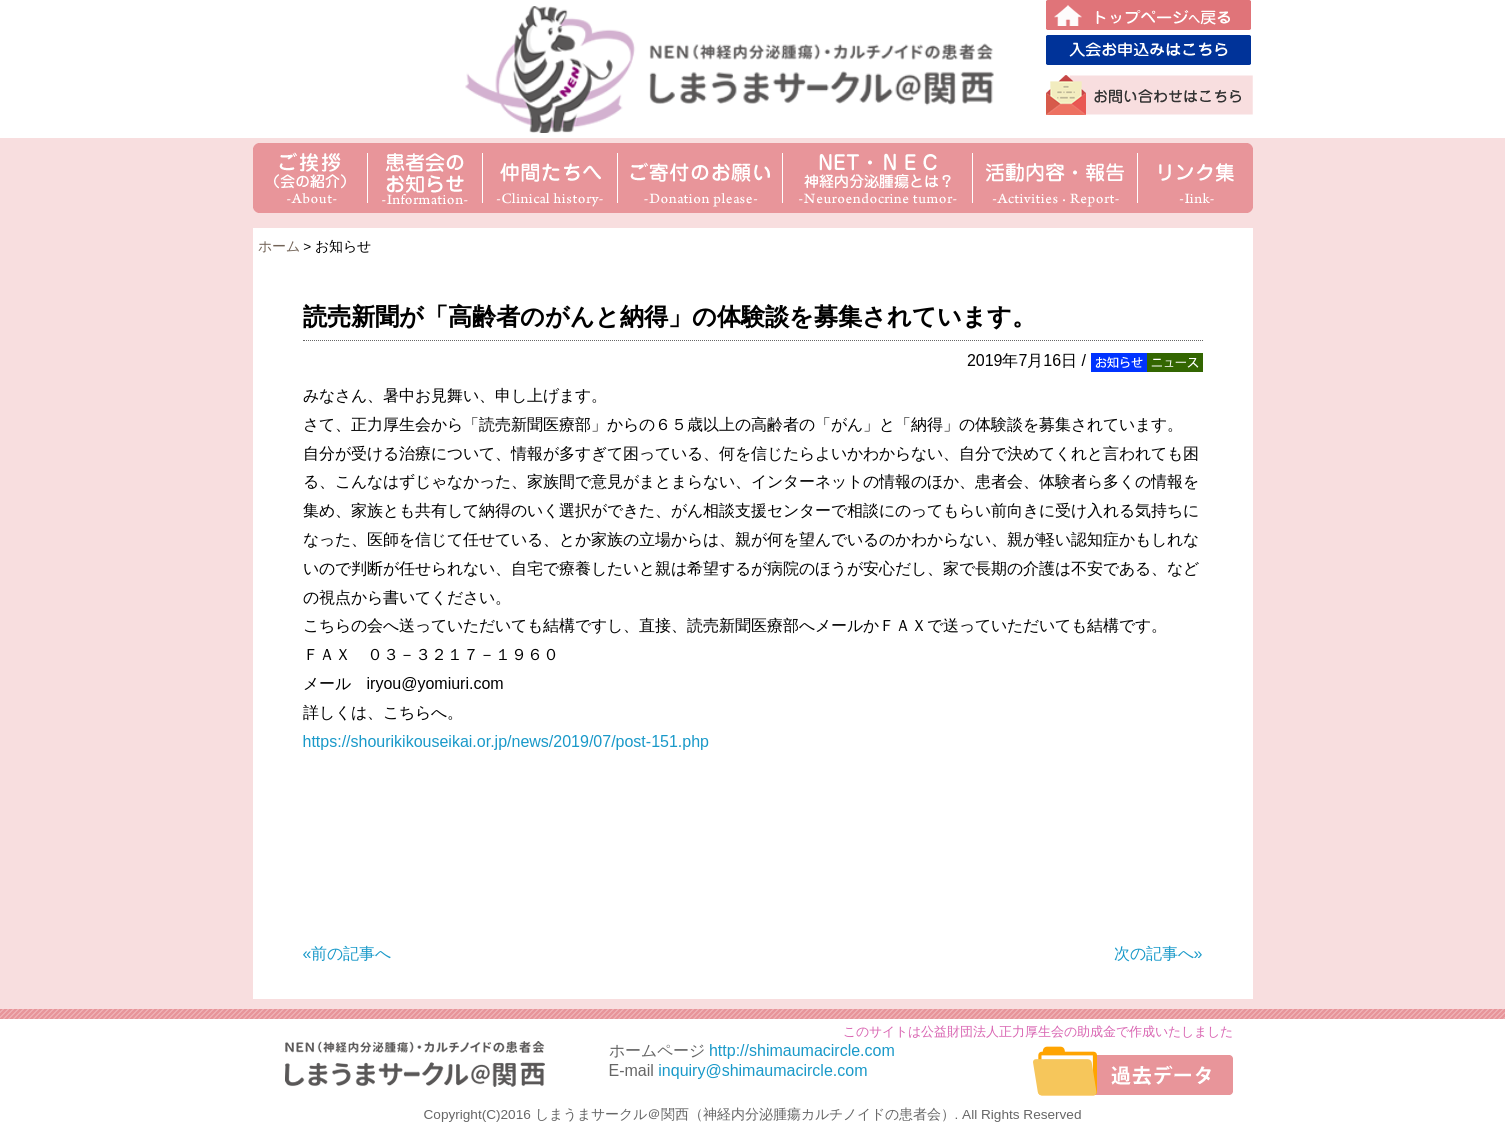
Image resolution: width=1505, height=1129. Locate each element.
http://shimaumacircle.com (802, 1050)
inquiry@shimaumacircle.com (762, 1070)
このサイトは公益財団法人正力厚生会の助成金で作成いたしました (1038, 1031)
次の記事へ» (1158, 953)
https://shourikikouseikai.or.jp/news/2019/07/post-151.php (506, 741)
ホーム (279, 246)
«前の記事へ (347, 953)
